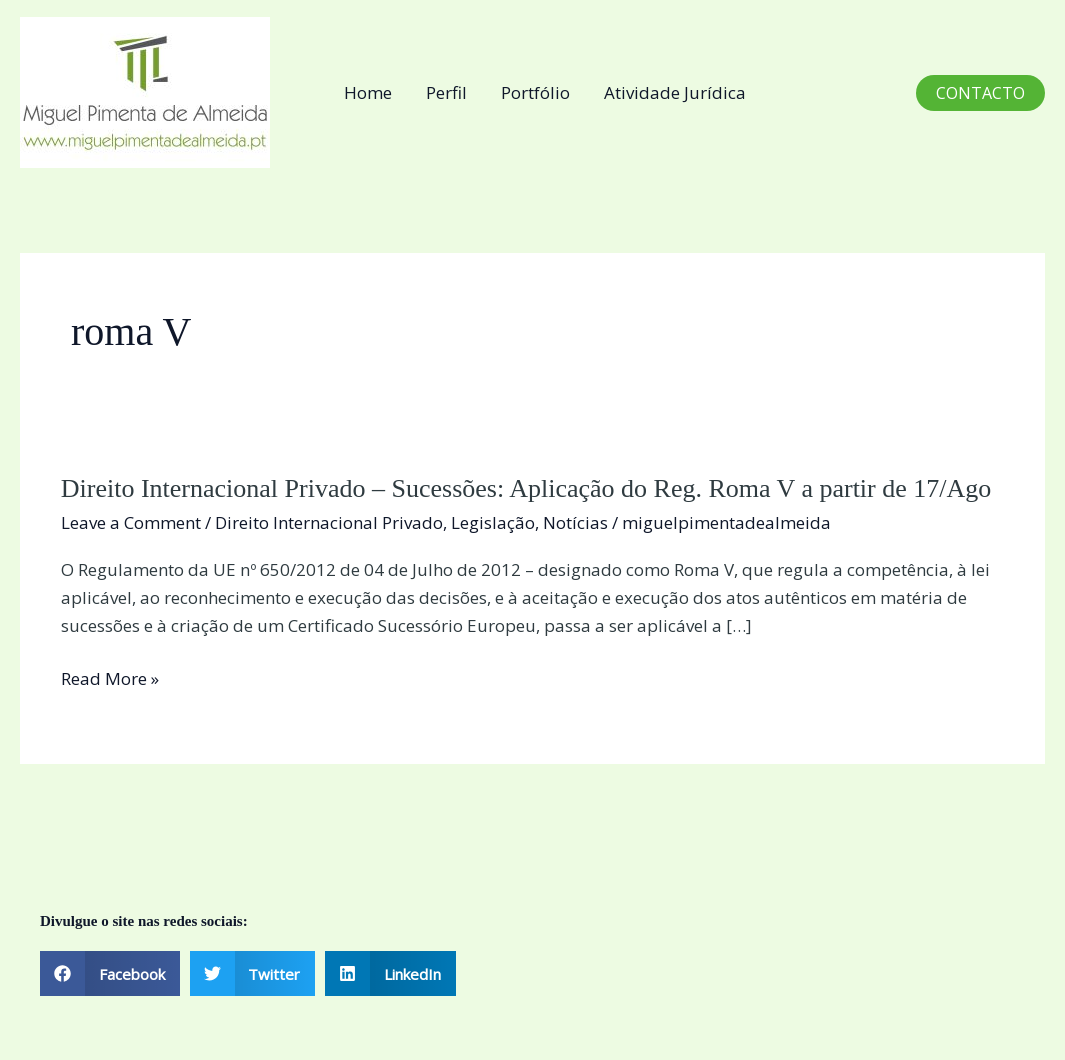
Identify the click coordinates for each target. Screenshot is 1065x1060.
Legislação (493, 522)
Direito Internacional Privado (329, 522)
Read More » (110, 679)
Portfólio (535, 92)
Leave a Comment (131, 522)
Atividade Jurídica (675, 92)
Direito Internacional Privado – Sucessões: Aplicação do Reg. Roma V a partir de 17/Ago (526, 488)
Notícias (575, 522)
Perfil (446, 92)
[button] (980, 93)
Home (368, 92)
